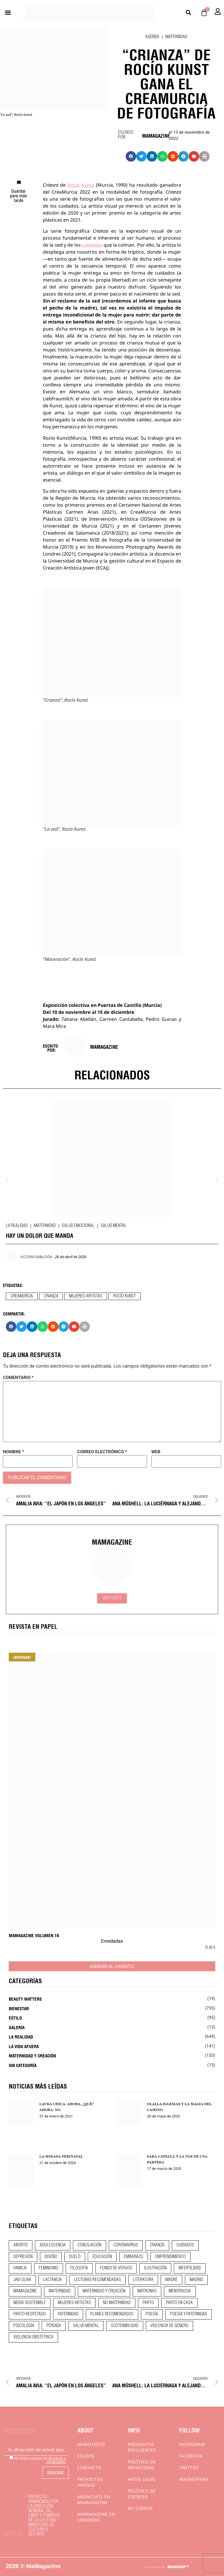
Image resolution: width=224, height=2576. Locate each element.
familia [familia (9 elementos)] (20, 2268)
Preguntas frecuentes (142, 2447)
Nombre (13, 1452)
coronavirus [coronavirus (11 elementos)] (125, 2245)
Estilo (15, 2017)
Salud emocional (78, 1226)
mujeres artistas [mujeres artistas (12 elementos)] (74, 2303)
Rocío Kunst (80, 185)
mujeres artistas (85, 1296)
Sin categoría (22, 2065)
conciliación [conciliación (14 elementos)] (90, 2245)
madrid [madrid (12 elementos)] (196, 2280)
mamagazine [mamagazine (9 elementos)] (25, 2291)
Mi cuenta (140, 2508)
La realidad (17, 1226)
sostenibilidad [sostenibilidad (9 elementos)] (125, 2326)
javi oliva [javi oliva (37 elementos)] (22, 2280)
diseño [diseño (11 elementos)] (51, 2257)
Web (155, 1452)
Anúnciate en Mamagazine (94, 2499)
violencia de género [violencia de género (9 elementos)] (169, 2326)
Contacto (89, 2467)
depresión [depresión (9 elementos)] (23, 2257)
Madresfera (193, 2479)
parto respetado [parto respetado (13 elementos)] (29, 2314)
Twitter (188, 2467)
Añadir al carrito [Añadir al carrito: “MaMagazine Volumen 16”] (112, 1966)
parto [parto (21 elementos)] (148, 2303)
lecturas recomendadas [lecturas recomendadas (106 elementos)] (97, 2280)
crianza (51, 1296)
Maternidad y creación (32, 2055)
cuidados (92, 245)
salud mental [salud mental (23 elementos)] (86, 2326)
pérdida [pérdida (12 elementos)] (53, 2326)
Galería (16, 2027)
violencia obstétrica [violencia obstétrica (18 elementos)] (33, 2337)
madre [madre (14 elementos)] (171, 2280)
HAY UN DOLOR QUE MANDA (39, 1235)
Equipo (85, 2456)
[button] (8, 12)
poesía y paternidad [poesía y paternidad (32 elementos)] (188, 2314)
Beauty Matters (25, 1998)
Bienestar (19, 2008)
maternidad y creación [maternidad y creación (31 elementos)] (104, 2291)
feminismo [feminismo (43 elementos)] (48, 2268)
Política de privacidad (142, 2464)
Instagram (192, 2444)
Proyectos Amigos (90, 2482)
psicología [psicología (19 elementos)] (23, 2326)
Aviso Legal (142, 2479)
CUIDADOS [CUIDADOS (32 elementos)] (185, 2245)
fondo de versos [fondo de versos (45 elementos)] (116, 2268)
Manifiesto (91, 2444)
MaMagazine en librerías (96, 2517)
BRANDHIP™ (178, 2567)
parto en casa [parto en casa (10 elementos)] (179, 2303)
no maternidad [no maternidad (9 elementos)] (117, 2303)
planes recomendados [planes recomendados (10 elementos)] (112, 2314)
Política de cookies (142, 2493)
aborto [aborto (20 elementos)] (20, 2245)
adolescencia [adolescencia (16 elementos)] (53, 2245)
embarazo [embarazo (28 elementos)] (133, 2257)
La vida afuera (24, 2046)
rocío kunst (124, 1296)
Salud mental (114, 1226)
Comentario (18, 1377)
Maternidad (176, 37)
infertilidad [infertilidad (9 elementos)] (189, 2268)
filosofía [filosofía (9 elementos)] (79, 2268)
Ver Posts (112, 1598)
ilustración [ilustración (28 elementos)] (155, 2268)
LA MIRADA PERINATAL (61, 2156)
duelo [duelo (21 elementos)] (74, 2257)
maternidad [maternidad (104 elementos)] (60, 2291)
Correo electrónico (102, 1452)
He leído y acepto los (37, 2460)
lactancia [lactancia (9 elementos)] (52, 2280)
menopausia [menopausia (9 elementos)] (180, 2291)
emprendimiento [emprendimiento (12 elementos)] (170, 2257)
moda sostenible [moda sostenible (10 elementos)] (29, 2303)
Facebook (191, 2456)
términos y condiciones (56, 2460)
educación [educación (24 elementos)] (102, 2257)
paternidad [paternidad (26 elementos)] (68, 2314)
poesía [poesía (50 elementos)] (152, 2314)
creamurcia (21, 1296)
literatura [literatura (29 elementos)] (143, 2280)
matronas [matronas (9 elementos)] (147, 2291)
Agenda (152, 37)
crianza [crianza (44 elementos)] (157, 2245)
